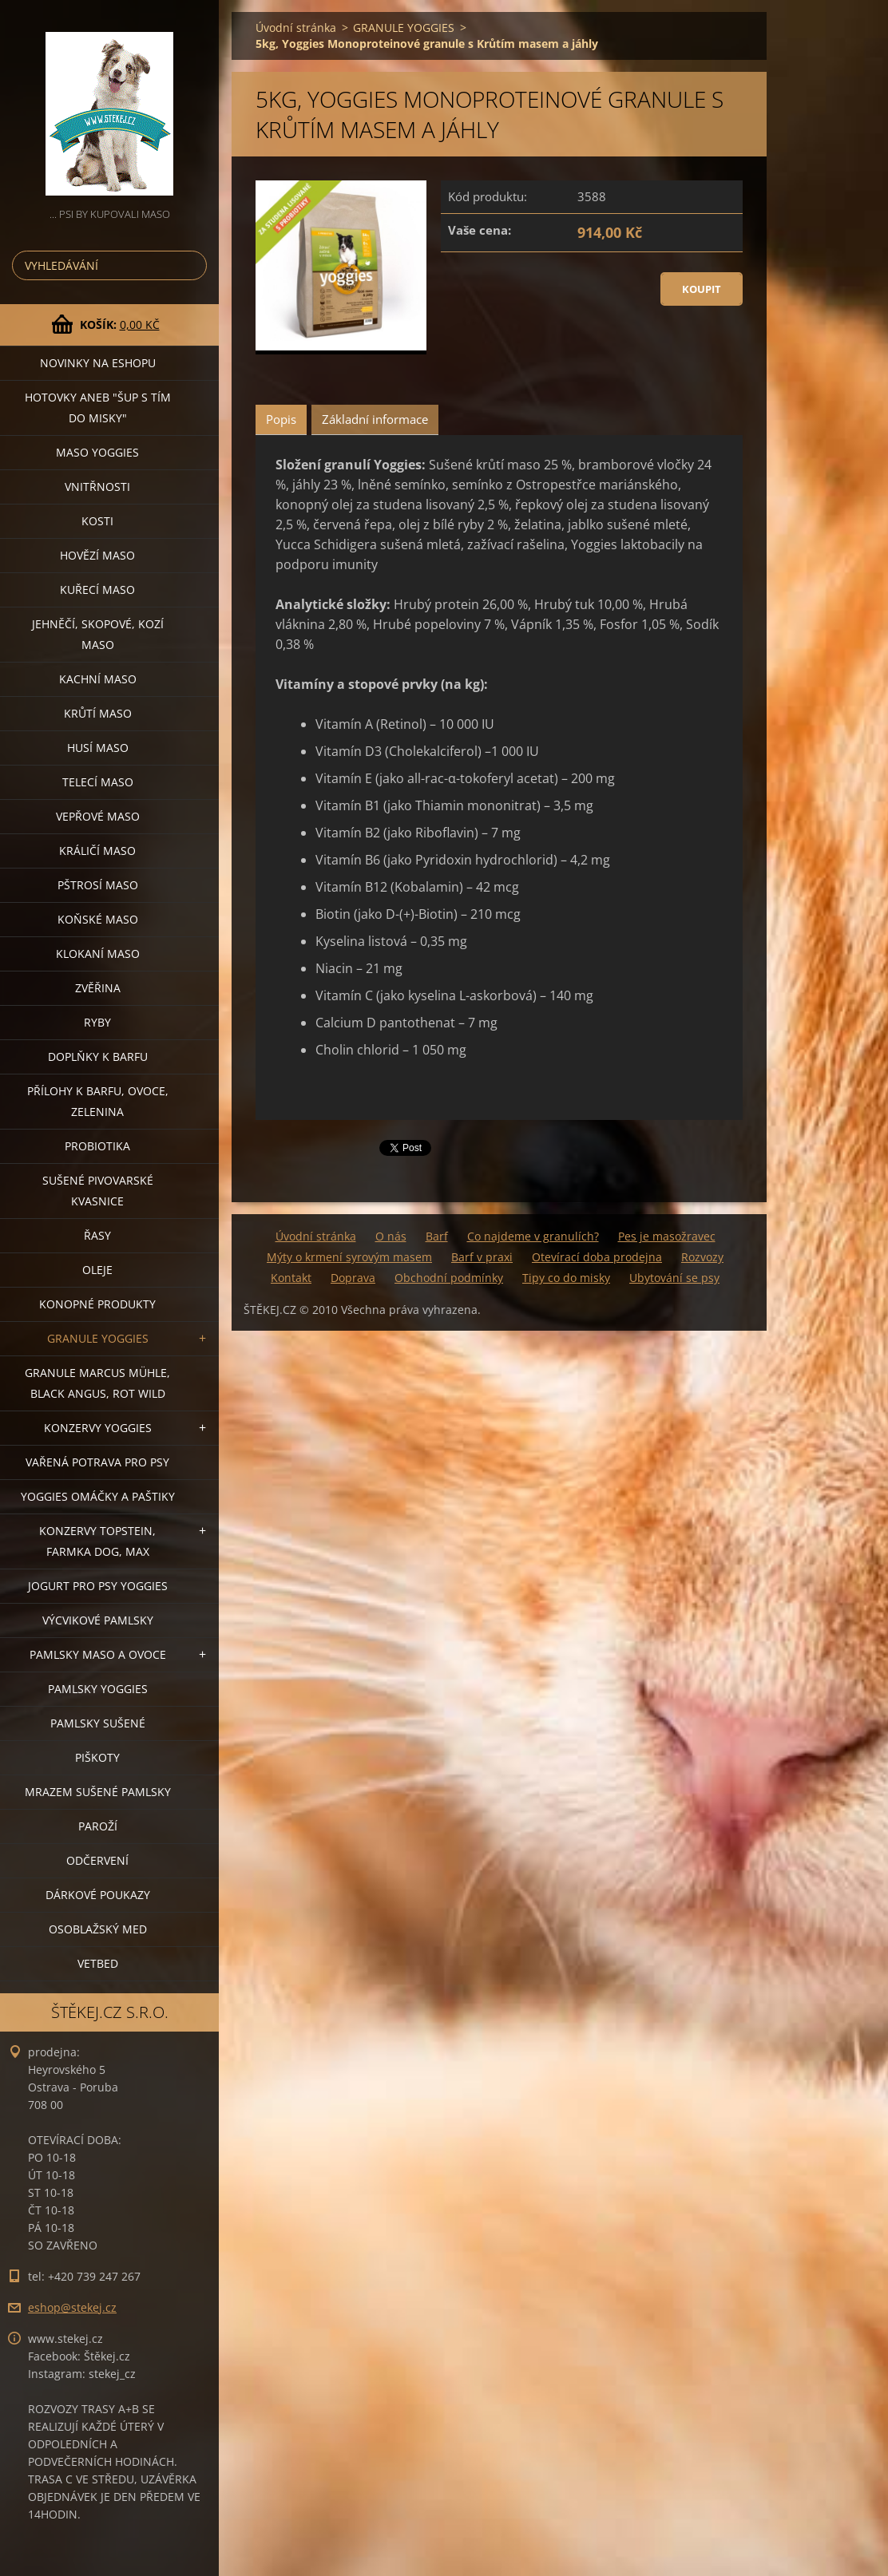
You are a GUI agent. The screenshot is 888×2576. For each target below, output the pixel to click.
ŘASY (97, 1235)
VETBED (97, 1963)
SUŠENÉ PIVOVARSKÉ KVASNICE (97, 1191)
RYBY (97, 1022)
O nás (390, 1236)
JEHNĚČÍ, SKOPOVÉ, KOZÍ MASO (98, 634)
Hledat (191, 265)
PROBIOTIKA (97, 1145)
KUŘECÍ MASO (97, 589)
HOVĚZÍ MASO (97, 555)
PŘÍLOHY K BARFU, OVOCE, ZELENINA (97, 1101)
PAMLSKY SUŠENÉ (97, 1723)
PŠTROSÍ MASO (97, 884)
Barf (437, 1236)
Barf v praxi (482, 1256)
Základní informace (375, 419)
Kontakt (291, 1277)
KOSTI (97, 520)
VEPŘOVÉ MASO (98, 816)
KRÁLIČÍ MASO (97, 850)
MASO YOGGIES (97, 452)
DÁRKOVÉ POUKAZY (98, 1894)
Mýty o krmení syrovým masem (349, 1256)
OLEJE (97, 1269)
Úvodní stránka (296, 27)
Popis (281, 419)
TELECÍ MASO (97, 781)
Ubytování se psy (674, 1277)
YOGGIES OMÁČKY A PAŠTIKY (98, 1496)
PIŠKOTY (97, 1757)
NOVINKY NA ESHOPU (98, 362)
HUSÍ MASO (98, 747)
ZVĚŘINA (98, 987)
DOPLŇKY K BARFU (98, 1056)
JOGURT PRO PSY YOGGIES (98, 1585)
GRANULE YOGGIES (98, 1338)
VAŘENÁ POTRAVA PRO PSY (97, 1462)
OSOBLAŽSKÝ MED (98, 1929)
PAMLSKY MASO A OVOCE (98, 1654)
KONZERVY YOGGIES (98, 1427)
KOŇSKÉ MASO (97, 919)
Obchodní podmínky (448, 1277)
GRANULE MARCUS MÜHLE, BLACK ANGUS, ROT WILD (97, 1383)
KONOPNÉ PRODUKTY (97, 1304)
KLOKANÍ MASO (98, 953)
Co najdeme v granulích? (533, 1236)
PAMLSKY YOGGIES (98, 1688)
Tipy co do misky (566, 1277)
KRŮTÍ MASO (98, 713)
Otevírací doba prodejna (597, 1256)
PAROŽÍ (97, 1826)
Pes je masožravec (667, 1236)
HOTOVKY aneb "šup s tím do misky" (98, 407)
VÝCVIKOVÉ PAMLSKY (97, 1620)
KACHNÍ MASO (98, 679)
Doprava (353, 1277)
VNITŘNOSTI (97, 486)
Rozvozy (702, 1256)
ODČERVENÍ (97, 1860)
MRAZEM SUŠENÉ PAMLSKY (98, 1791)
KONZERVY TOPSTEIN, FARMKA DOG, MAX (97, 1541)
